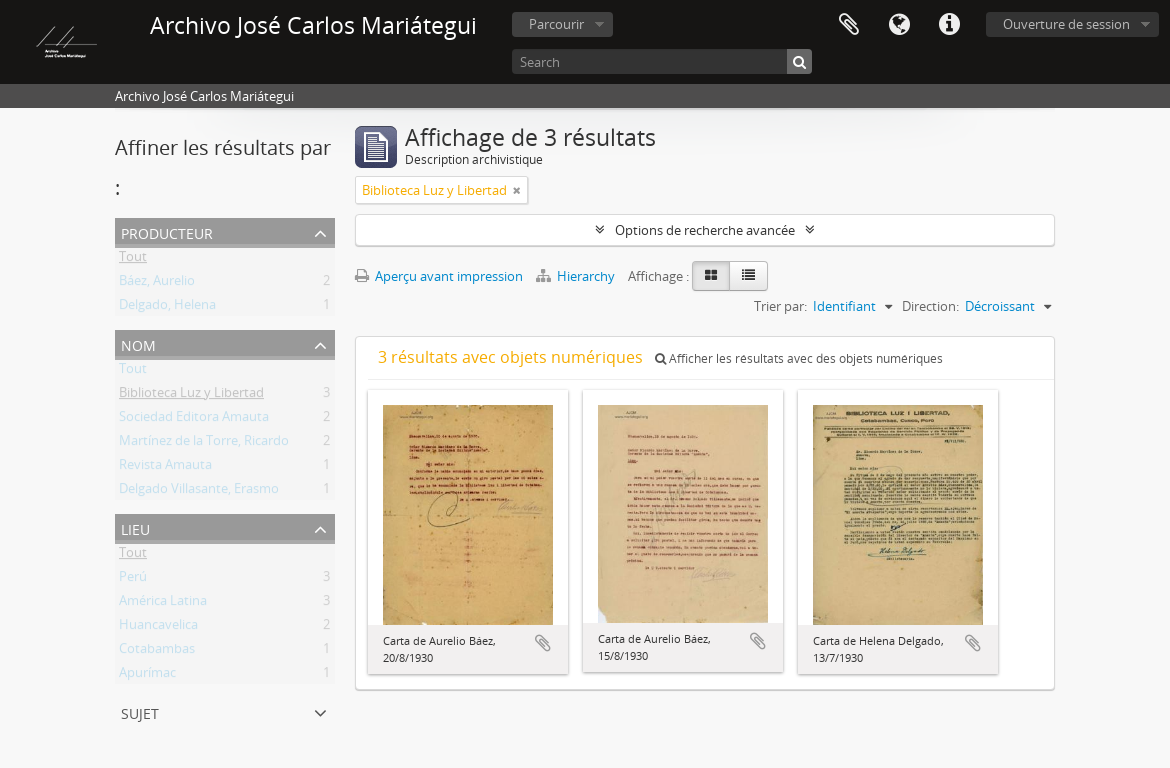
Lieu (135, 527)
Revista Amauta (165, 468)
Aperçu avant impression (439, 276)
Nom (138, 343)
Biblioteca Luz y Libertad (191, 396)
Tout (133, 260)
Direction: (930, 306)
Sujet (140, 711)
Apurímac (147, 676)
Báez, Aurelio (157, 284)
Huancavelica (158, 628)
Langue (899, 25)
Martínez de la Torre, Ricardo (204, 444)
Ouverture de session (1066, 24)
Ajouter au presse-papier (543, 643)
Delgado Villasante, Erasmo (199, 492)
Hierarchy (577, 276)
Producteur (167, 231)
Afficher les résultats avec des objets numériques (799, 358)
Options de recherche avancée (705, 230)
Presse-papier (849, 25)
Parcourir (556, 24)
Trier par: (780, 306)
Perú (133, 580)
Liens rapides (949, 25)
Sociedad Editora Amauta (194, 420)
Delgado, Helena (167, 308)
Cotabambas (157, 652)
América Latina (163, 604)
